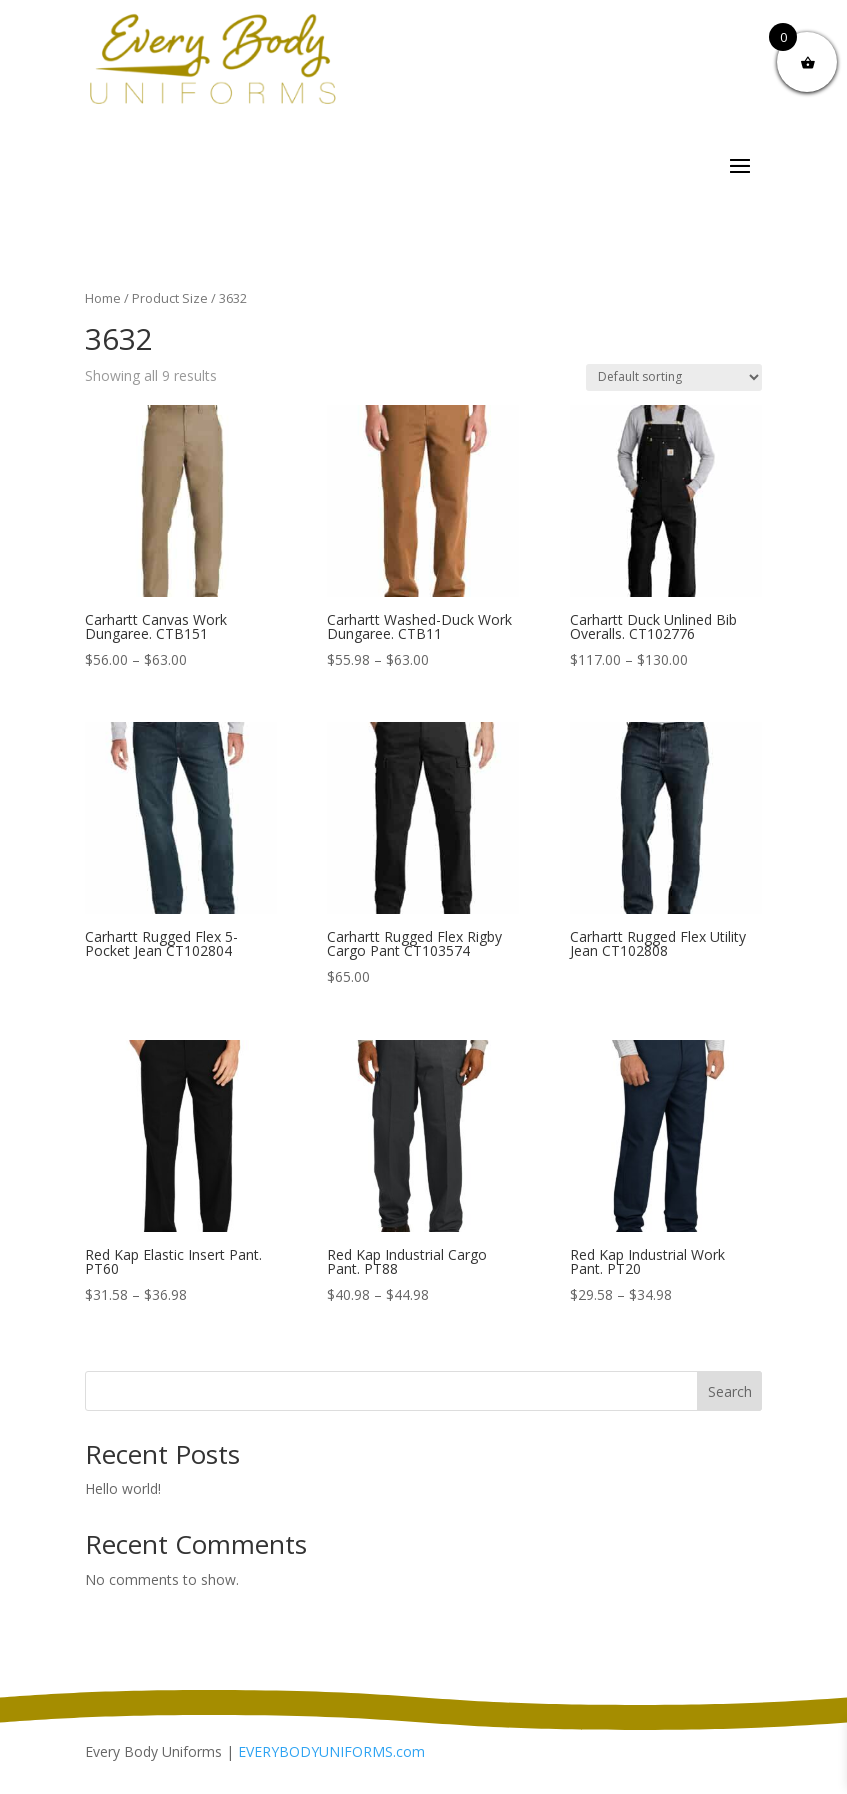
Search (730, 1391)
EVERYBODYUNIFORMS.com (331, 1751)
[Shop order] (674, 377)
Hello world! (123, 1488)
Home (103, 298)
